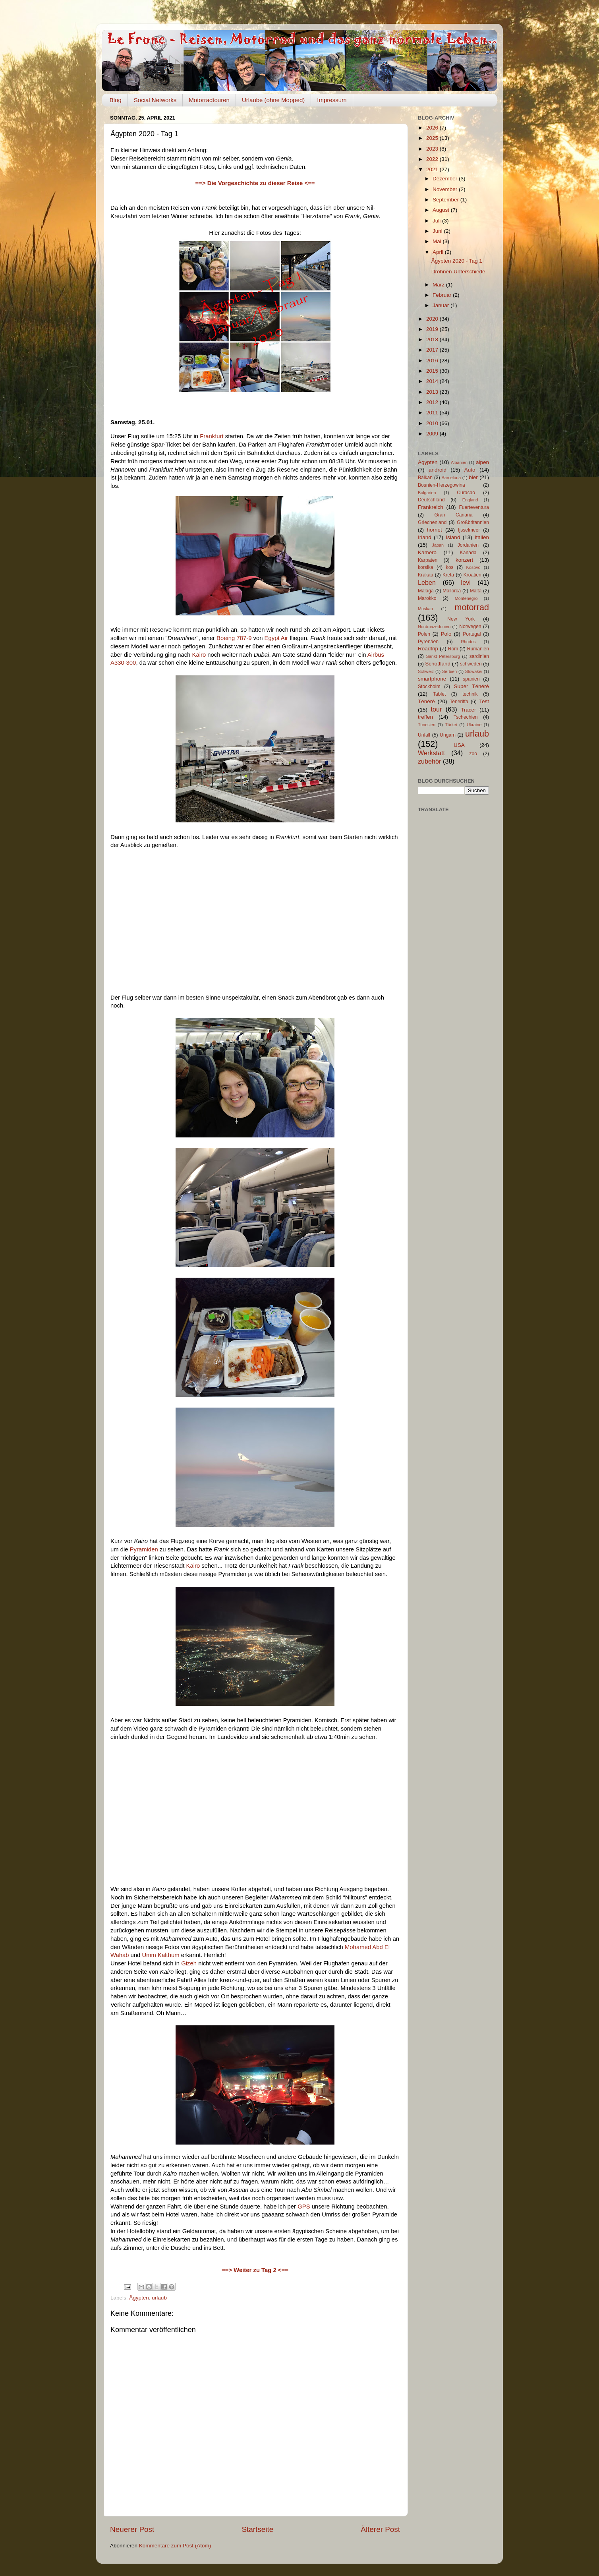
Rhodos (468, 641)
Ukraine (474, 724)
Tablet (439, 694)
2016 (433, 361)
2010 (433, 423)
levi (466, 582)
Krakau (425, 575)
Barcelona (451, 477)
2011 (433, 413)
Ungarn (448, 735)
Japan (438, 545)
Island (453, 537)
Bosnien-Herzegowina (441, 485)
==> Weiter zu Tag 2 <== (255, 2270)
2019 (433, 329)
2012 (433, 402)
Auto (469, 470)
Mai (438, 241)
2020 (433, 319)
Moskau (425, 608)
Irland (424, 537)
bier (473, 477)
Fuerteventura (474, 507)
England (470, 499)
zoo (473, 753)
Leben (427, 582)
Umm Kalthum (161, 1955)
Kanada (468, 552)
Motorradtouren (209, 100)
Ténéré (426, 701)
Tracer (468, 710)
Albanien (459, 462)
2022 (433, 159)
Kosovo (473, 567)
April (439, 252)
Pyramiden (144, 1549)
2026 (433, 128)
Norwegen (470, 626)
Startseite (257, 2529)
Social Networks (155, 100)
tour (436, 709)
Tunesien (426, 724)
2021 (433, 169)
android (437, 470)
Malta (476, 591)
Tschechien (466, 717)
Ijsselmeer (469, 530)
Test (484, 701)
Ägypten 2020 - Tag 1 (456, 261)
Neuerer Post (132, 2529)
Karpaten (427, 560)
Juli (437, 221)
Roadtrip (428, 649)
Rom (453, 649)
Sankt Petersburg (443, 656)
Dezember (446, 179)
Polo (446, 634)
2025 (433, 138)
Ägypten (139, 2298)
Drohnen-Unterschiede (458, 272)
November (446, 189)
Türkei (451, 724)
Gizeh (189, 1963)
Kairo (199, 655)
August (442, 210)
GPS (304, 2206)
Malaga (426, 591)
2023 (433, 149)
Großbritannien (473, 522)
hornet (434, 530)
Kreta (448, 575)
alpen (482, 462)
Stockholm (429, 686)
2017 (433, 350)
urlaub (159, 2298)
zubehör (429, 761)
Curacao (466, 492)
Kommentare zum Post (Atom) (175, 2546)
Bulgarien (427, 492)
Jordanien (468, 545)
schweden (471, 664)
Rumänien (478, 649)
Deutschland (431, 500)
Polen (424, 634)
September (446, 200)
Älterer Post (380, 2529)
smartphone (432, 679)
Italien (482, 537)
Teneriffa (459, 701)
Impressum (331, 100)
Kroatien (472, 575)
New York (461, 619)
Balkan (425, 477)
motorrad (472, 607)
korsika (425, 567)
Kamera (427, 552)
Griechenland (432, 522)
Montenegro (466, 598)
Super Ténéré (471, 686)
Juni (438, 231)
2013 (433, 392)
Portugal (472, 634)
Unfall (424, 735)
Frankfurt (211, 436)
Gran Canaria (453, 515)
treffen (425, 717)
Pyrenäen (428, 641)
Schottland (437, 664)
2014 (433, 381)
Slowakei (473, 671)
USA (459, 745)
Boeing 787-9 (233, 638)
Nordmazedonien (434, 626)
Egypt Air (276, 638)
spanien (471, 679)
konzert (464, 560)
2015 (433, 371)
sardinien (479, 656)
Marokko (427, 598)
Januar (441, 305)
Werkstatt (431, 752)
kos (450, 567)
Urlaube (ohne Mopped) (273, 100)
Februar (443, 295)
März (439, 285)
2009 (433, 434)
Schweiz (426, 671)
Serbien (449, 671)
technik (469, 694)
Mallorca (451, 591)
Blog (116, 100)
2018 (433, 339)
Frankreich (430, 507)
